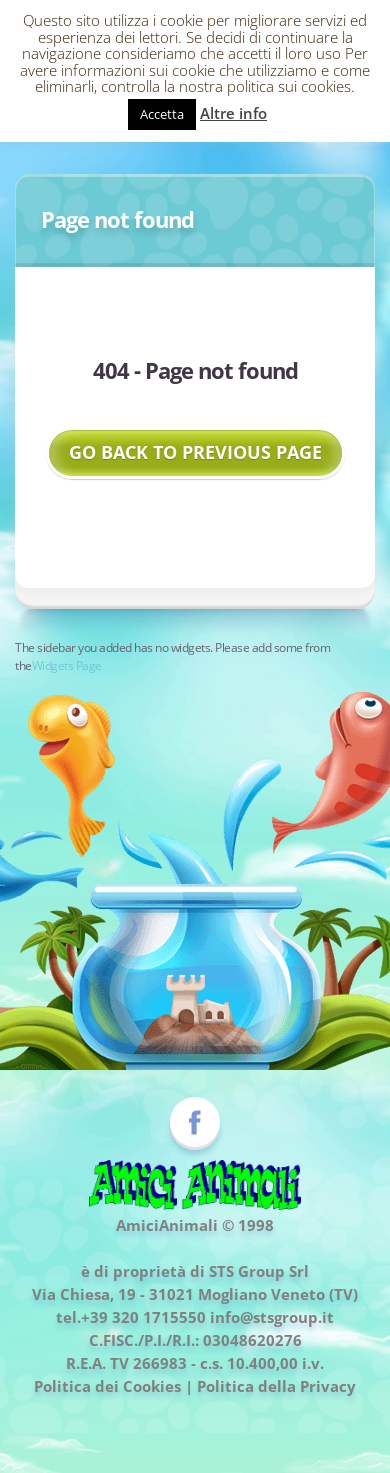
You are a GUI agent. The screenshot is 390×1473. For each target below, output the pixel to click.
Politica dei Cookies (107, 1386)
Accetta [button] (162, 114)
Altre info (233, 113)
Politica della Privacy (276, 1386)
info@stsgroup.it (272, 1317)
